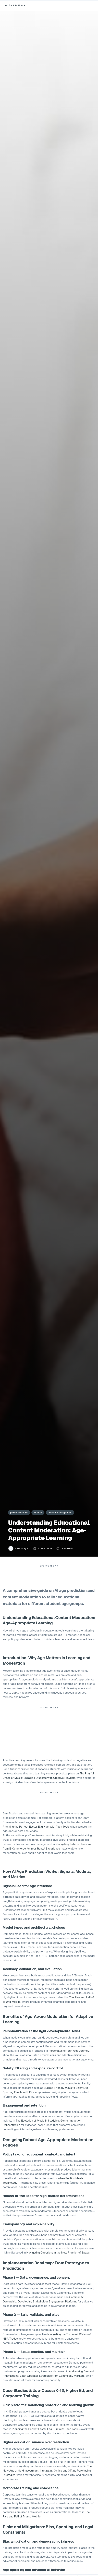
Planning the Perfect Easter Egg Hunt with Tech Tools (36, 1826)
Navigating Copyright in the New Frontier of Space (58, 2252)
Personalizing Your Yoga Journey (68, 2051)
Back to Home (15, 5)
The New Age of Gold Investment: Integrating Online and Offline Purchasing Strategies (47, 2470)
